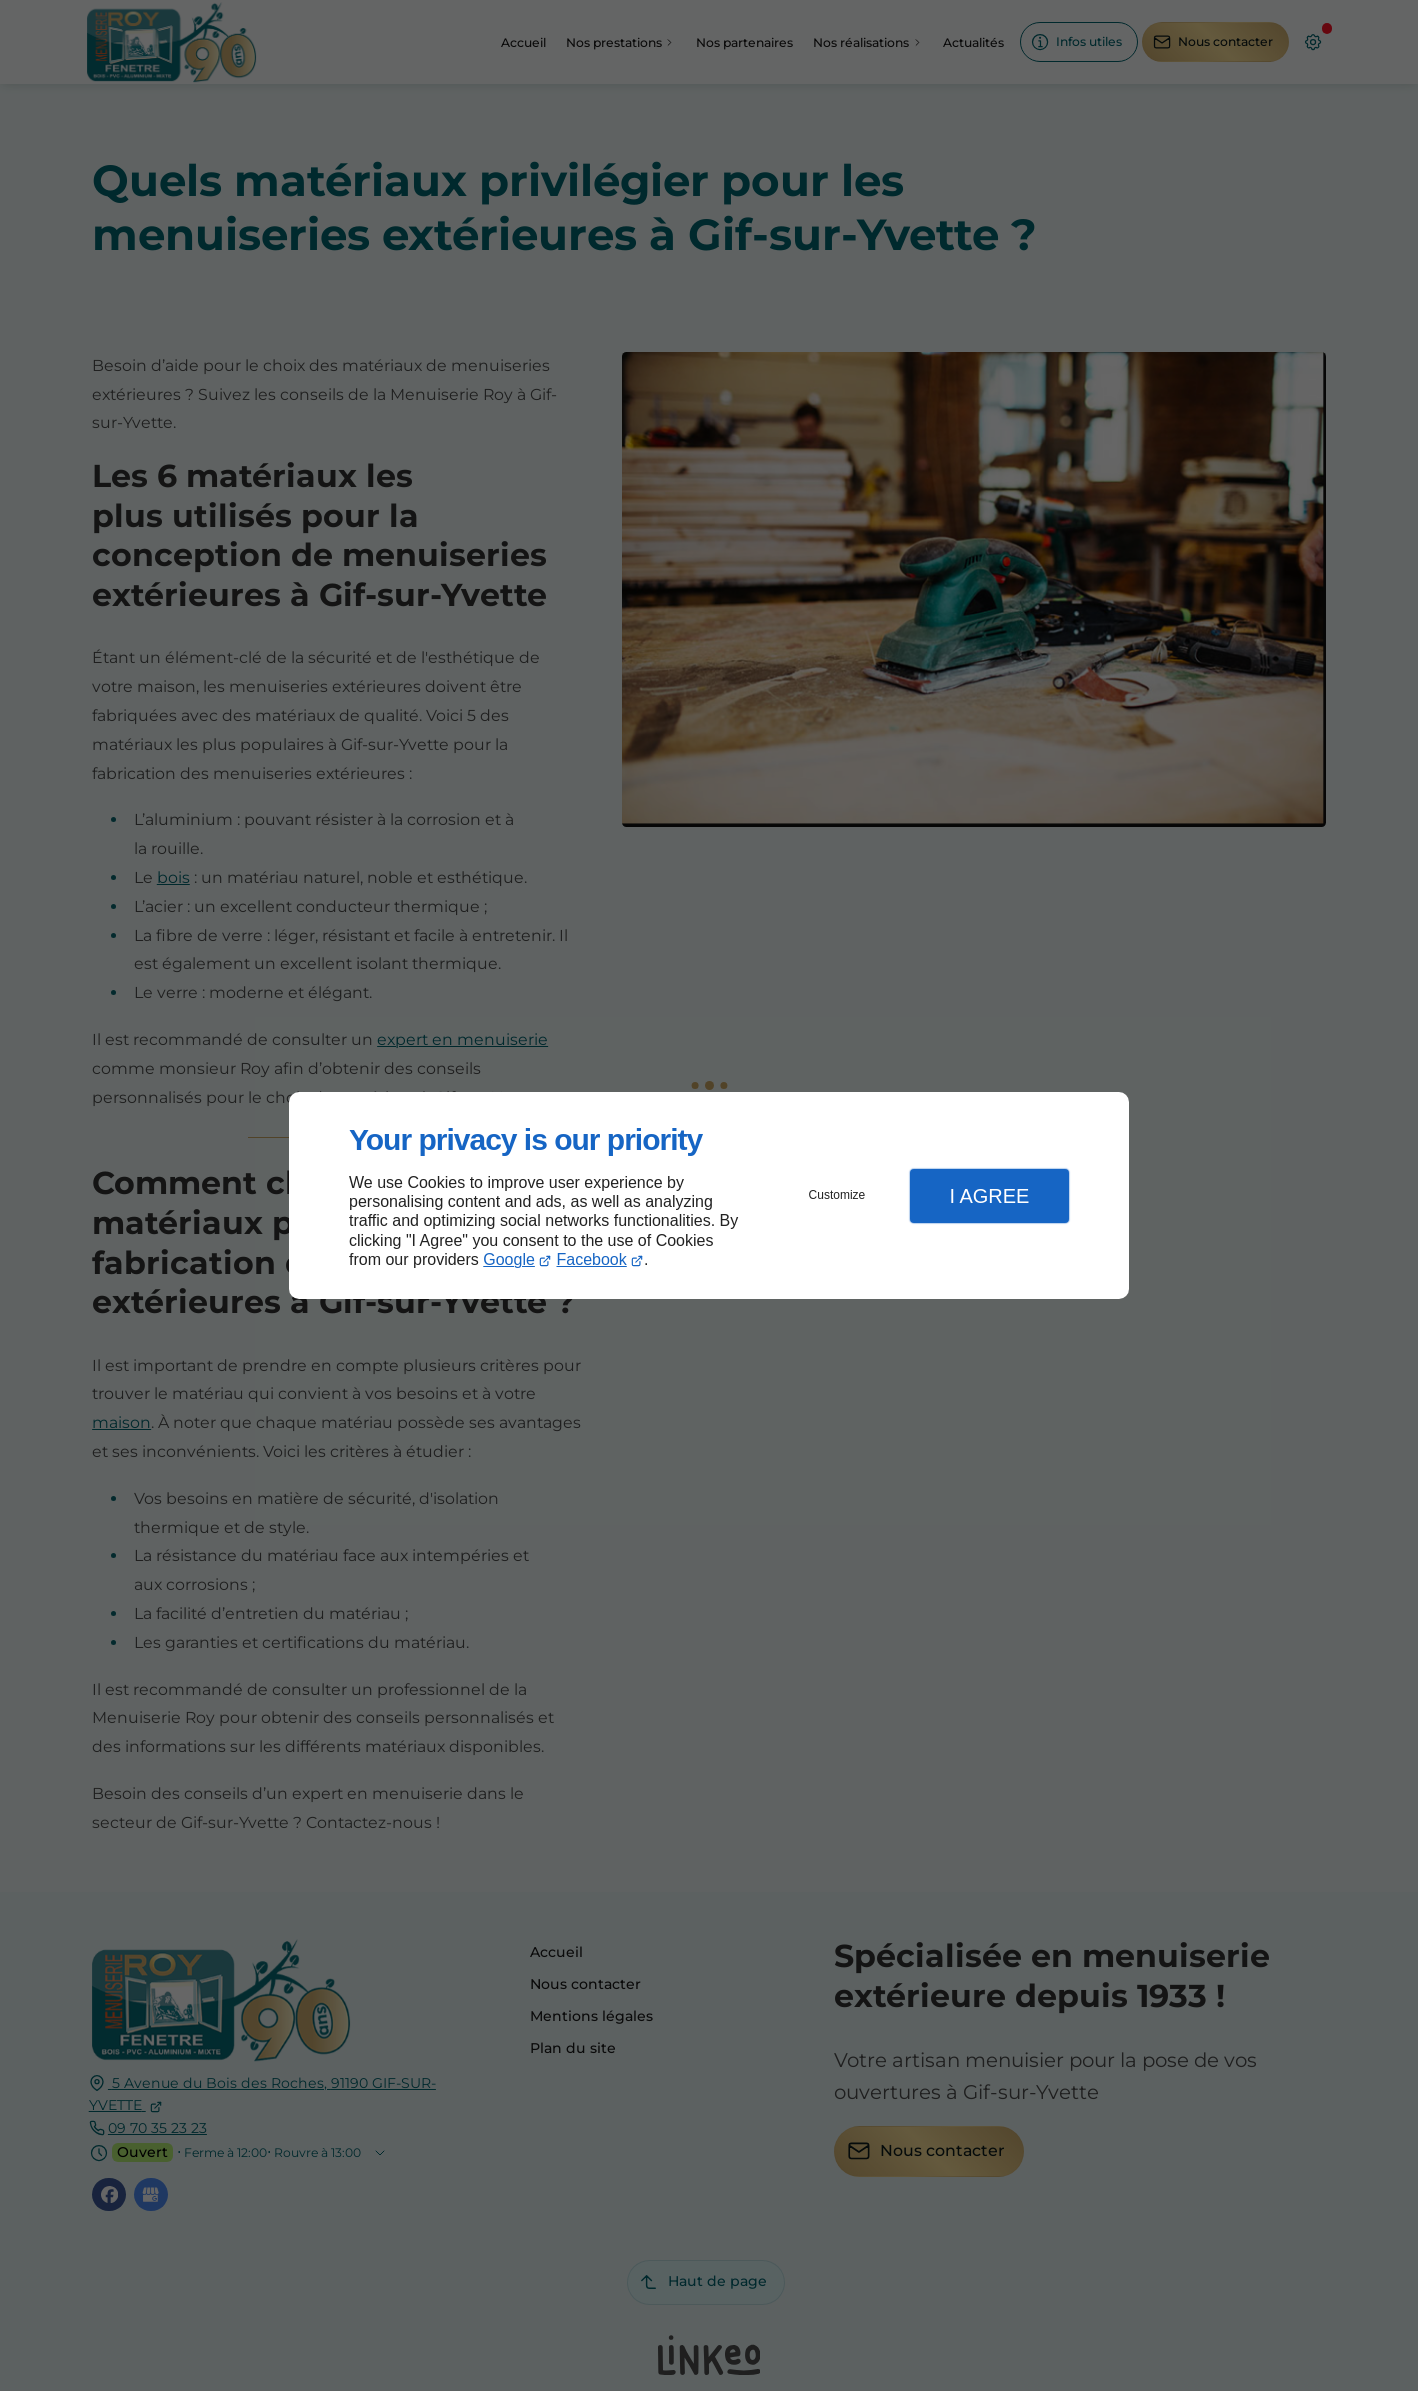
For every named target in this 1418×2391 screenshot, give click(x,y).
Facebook (592, 1259)
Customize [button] (837, 1195)
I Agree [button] (989, 1196)
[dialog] (709, 1195)
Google (509, 1259)
